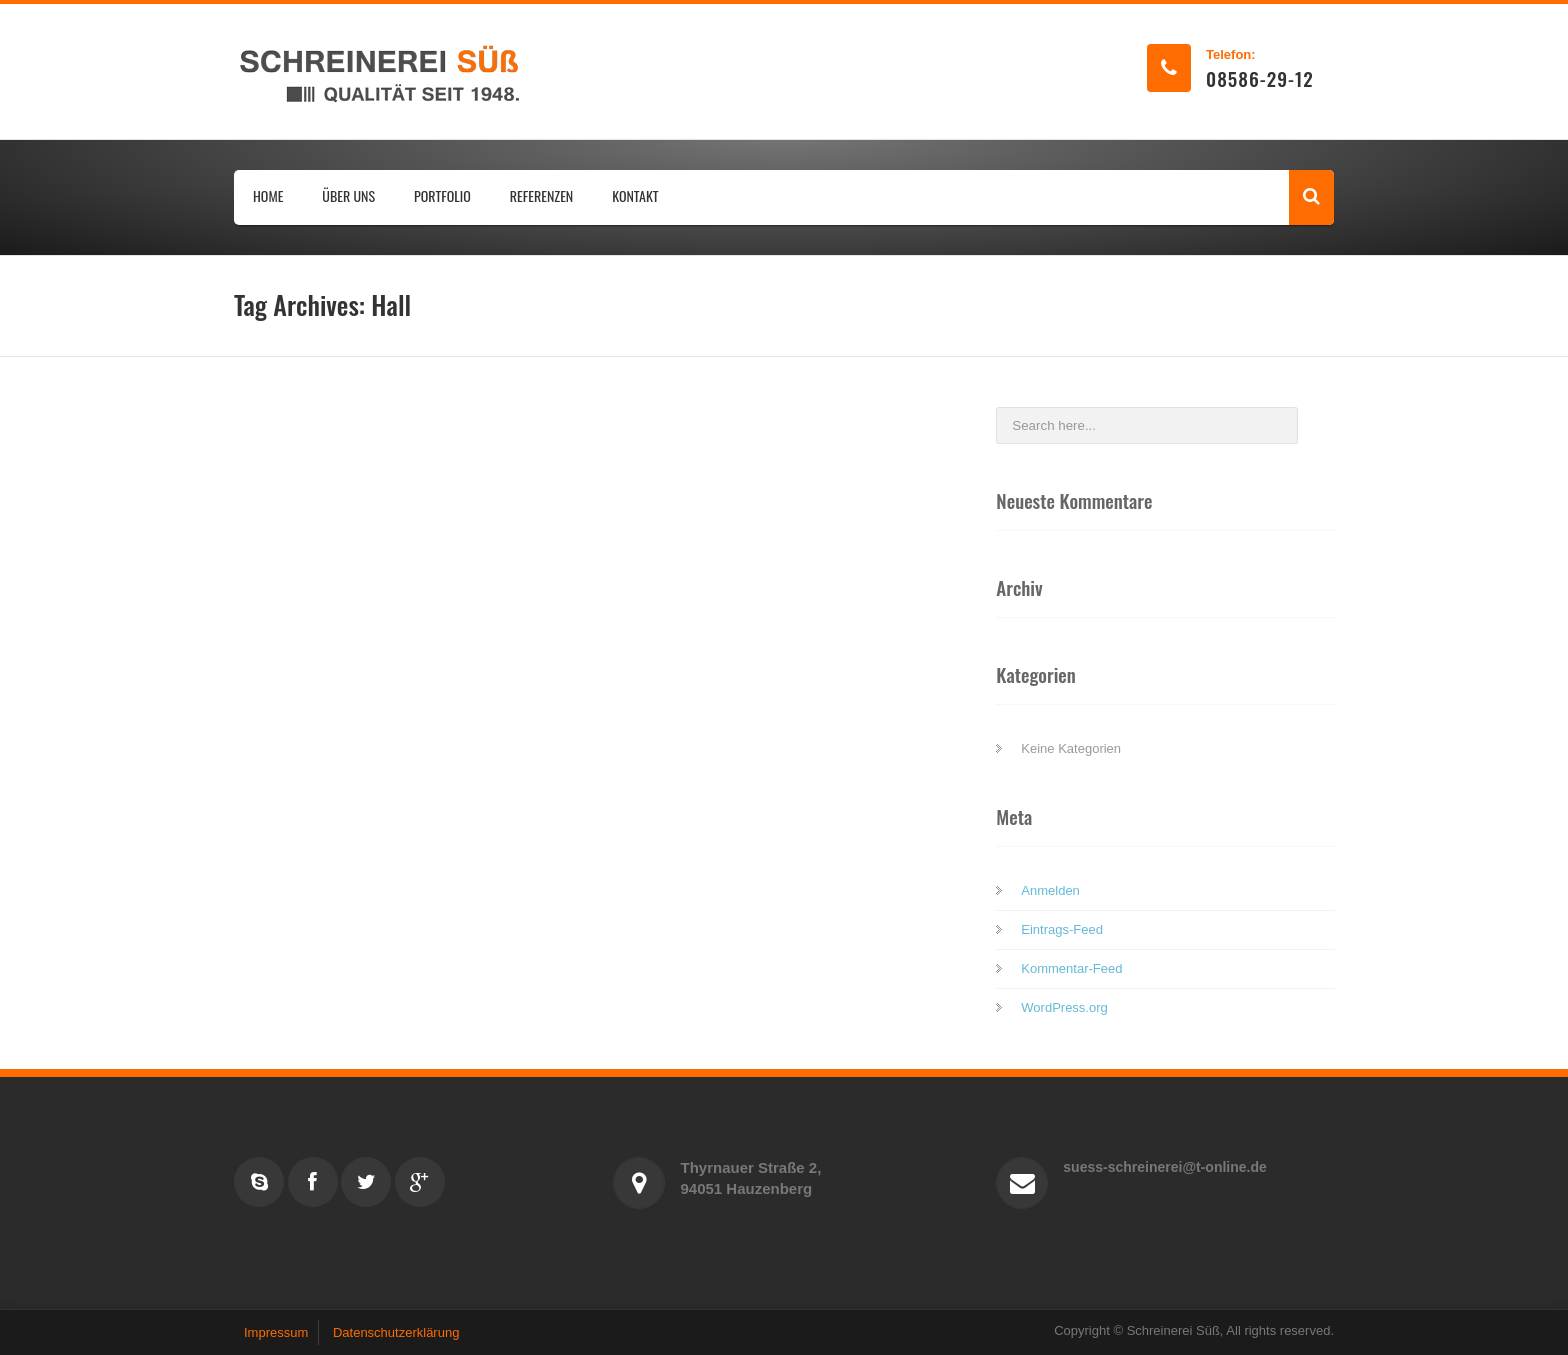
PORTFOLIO (442, 195)
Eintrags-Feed (1062, 929)
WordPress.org (1064, 1007)
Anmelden (1050, 890)
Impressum (276, 1332)
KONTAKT (635, 195)
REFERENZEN (541, 195)
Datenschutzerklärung (396, 1332)
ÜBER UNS (348, 195)
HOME (268, 195)
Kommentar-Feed (1071, 968)
